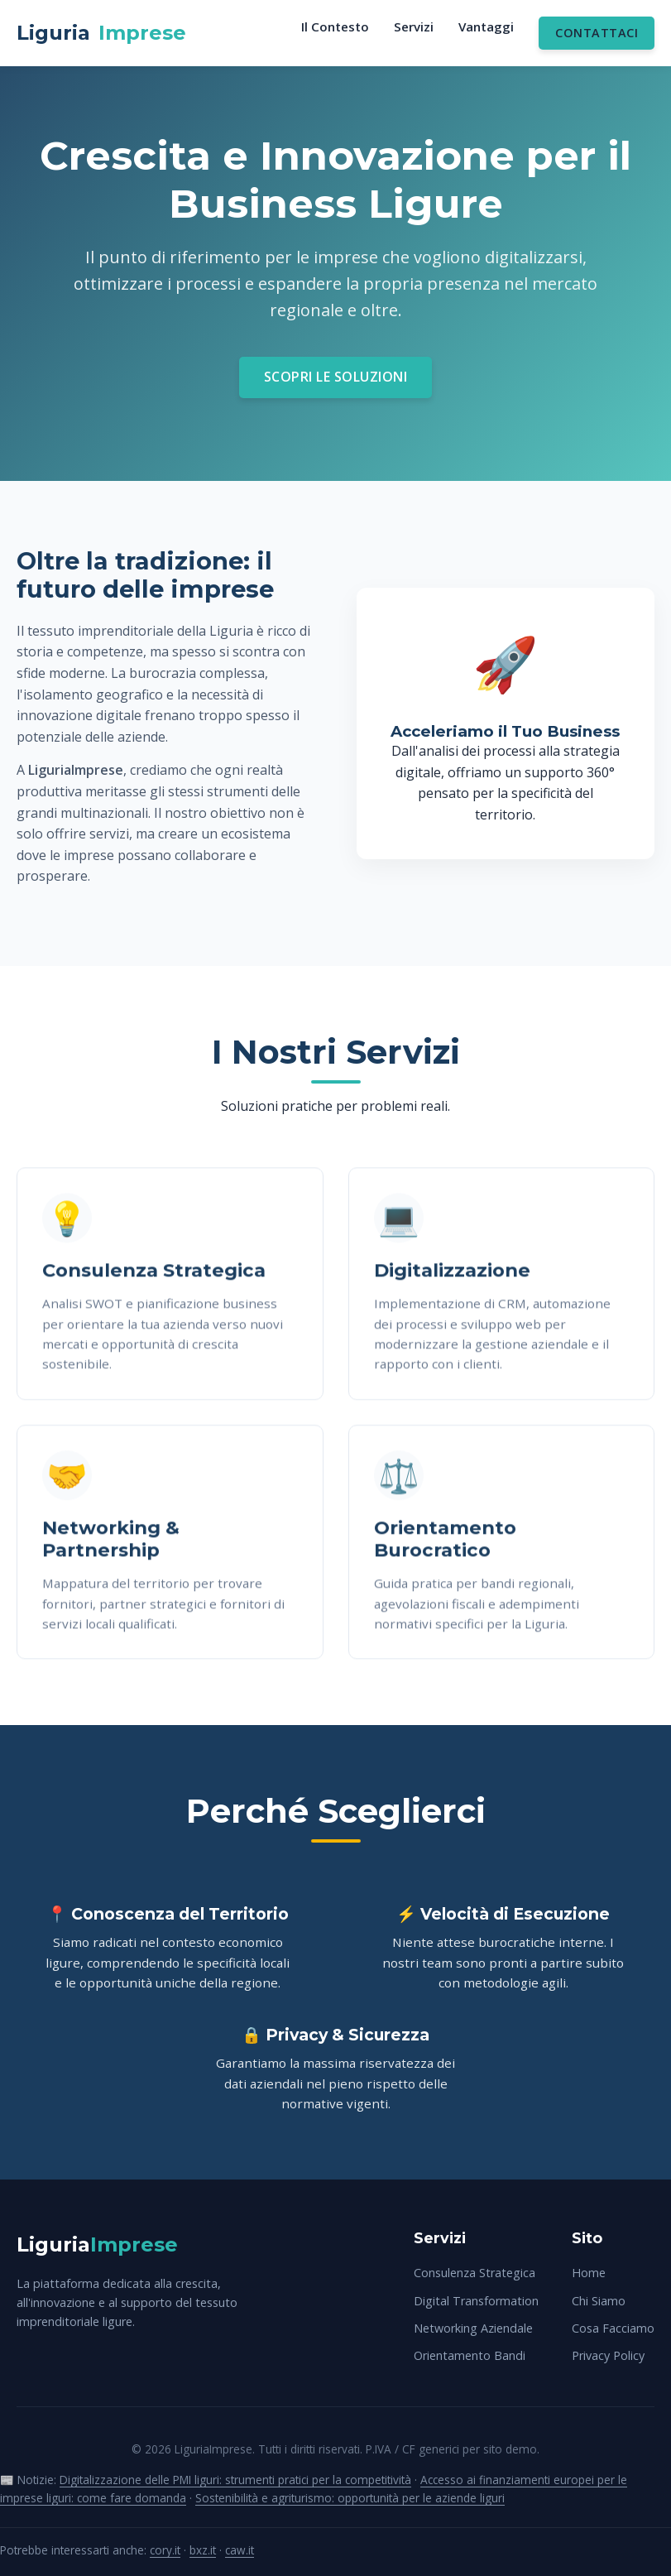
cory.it (165, 2550)
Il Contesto (335, 26)
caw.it (239, 2550)
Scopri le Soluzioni (336, 377)
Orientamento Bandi (469, 2355)
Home (589, 2272)
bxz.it (202, 2550)
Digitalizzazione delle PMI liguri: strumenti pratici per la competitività (235, 2479)
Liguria (101, 33)
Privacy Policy (608, 2355)
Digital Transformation (476, 2301)
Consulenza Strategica (474, 2272)
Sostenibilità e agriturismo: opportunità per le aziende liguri (350, 2498)
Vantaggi (486, 26)
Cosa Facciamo (613, 2328)
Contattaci (596, 33)
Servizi (414, 26)
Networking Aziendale (473, 2328)
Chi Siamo (598, 2301)
